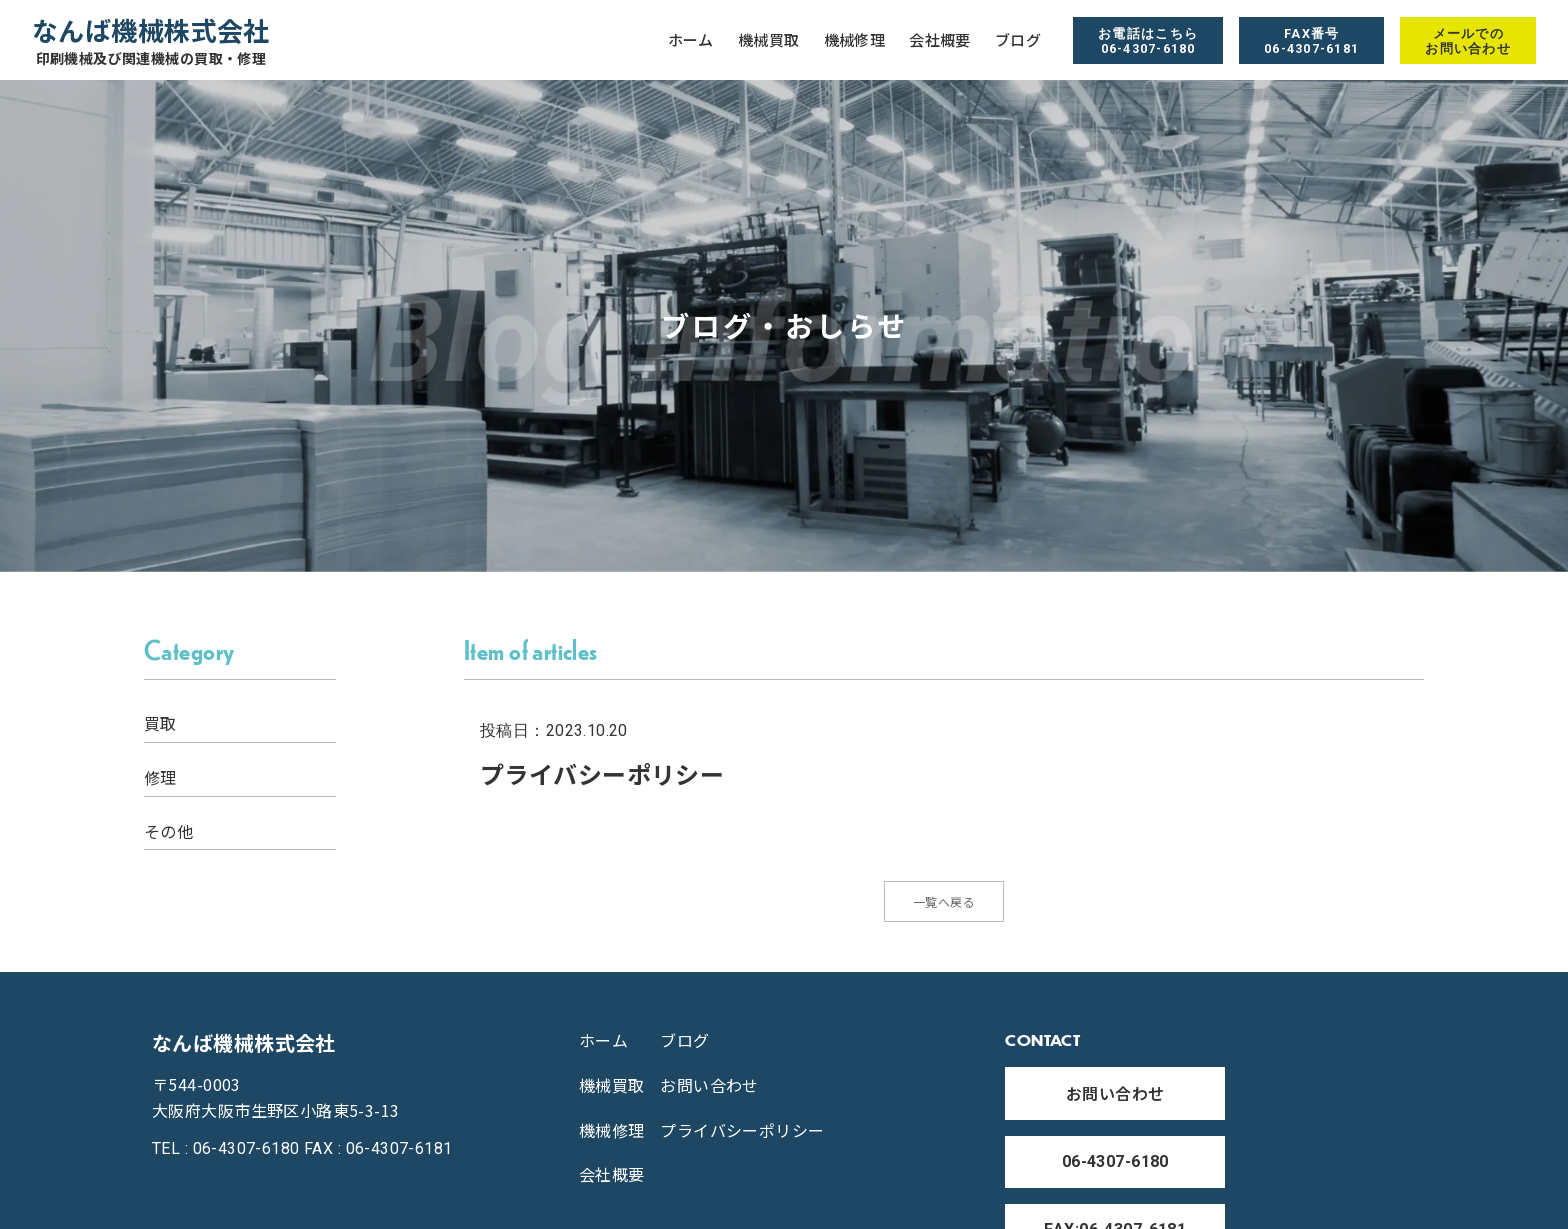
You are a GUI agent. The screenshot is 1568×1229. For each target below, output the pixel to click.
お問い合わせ (709, 1094)
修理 (160, 777)
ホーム (691, 40)
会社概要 (940, 40)
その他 (168, 831)
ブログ (1018, 40)
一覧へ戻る (944, 905)
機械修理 (855, 40)
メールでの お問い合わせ (1468, 41)
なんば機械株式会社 (151, 40)
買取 (160, 723)
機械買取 (769, 40)
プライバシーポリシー (742, 1139)
